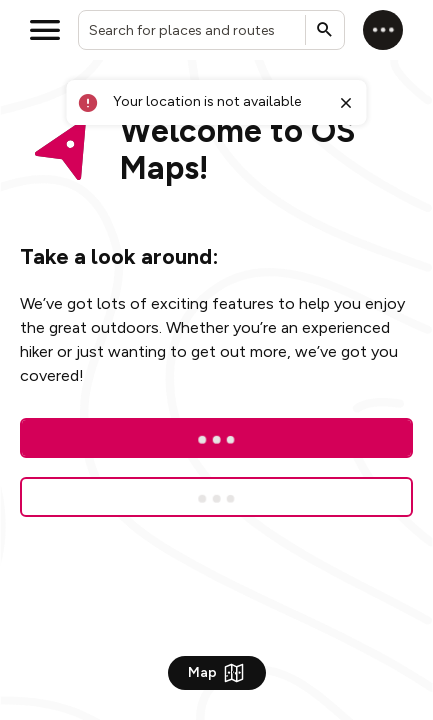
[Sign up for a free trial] (216, 497)
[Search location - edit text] (211, 30)
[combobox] (211, 30)
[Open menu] (45, 30)
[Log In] (216, 438)
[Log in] (383, 30)
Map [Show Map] (217, 673)
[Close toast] (345, 103)
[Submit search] (325, 30)
